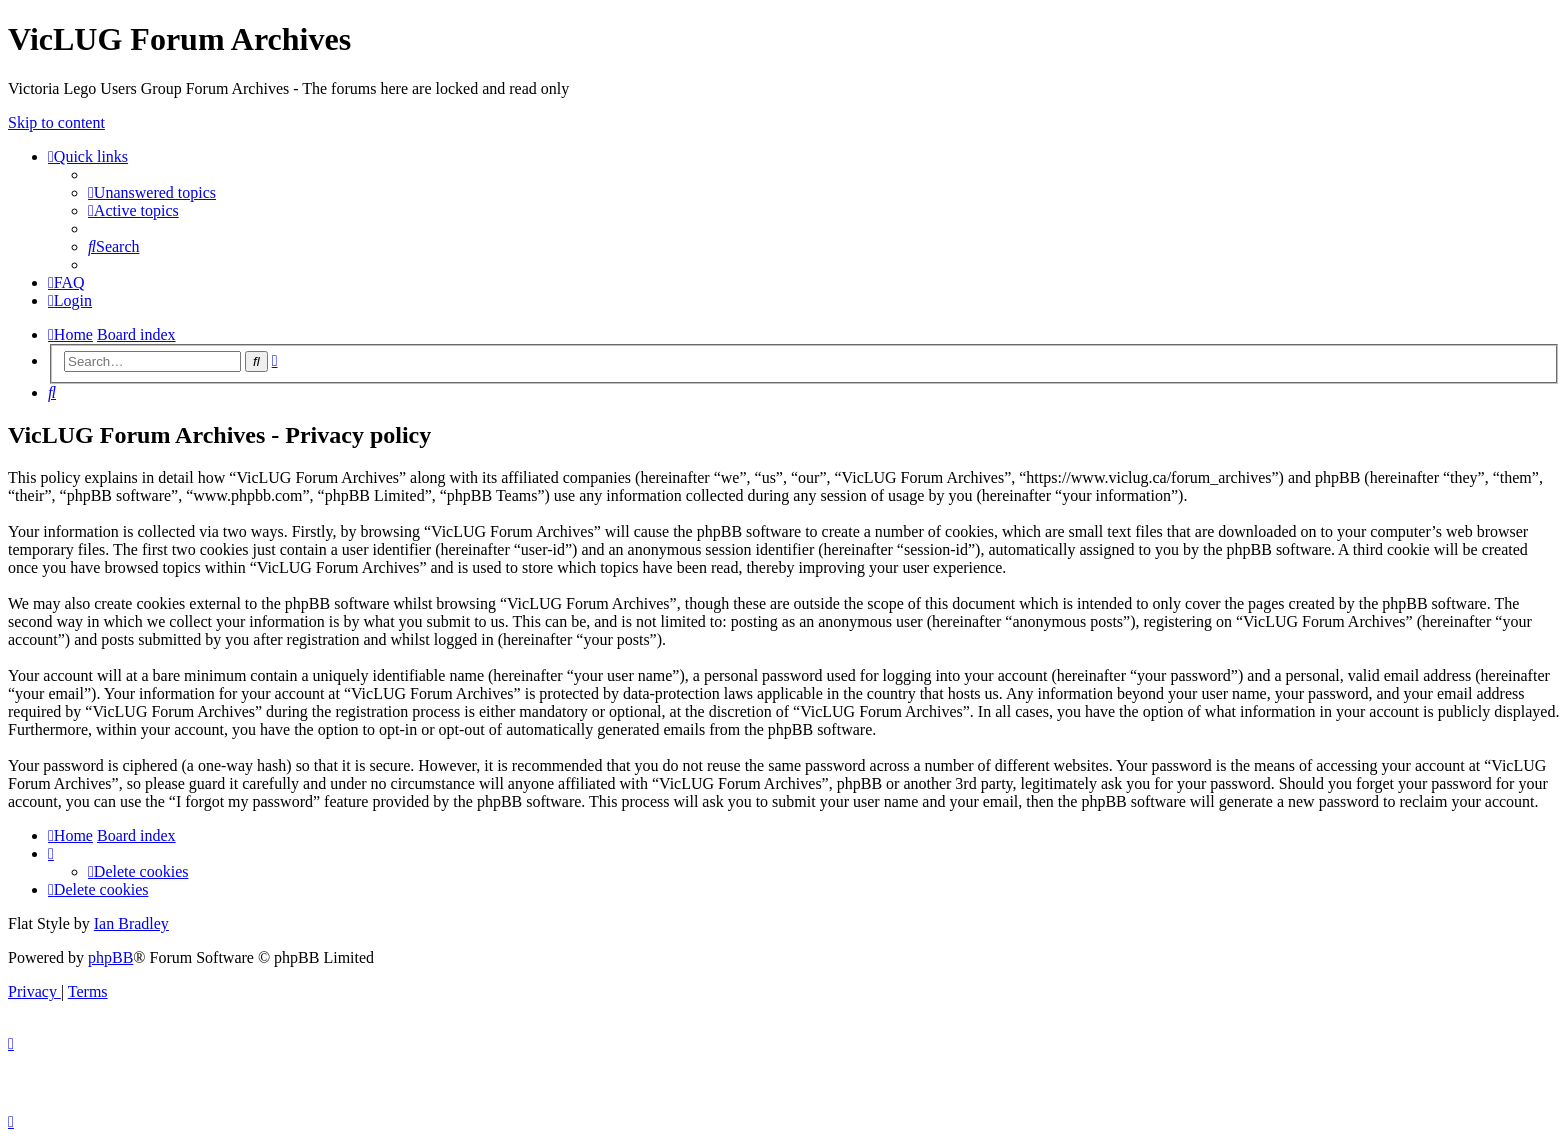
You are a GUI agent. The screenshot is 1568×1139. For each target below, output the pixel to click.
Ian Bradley (131, 923)
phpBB (110, 957)
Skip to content (56, 122)
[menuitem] (152, 192)
